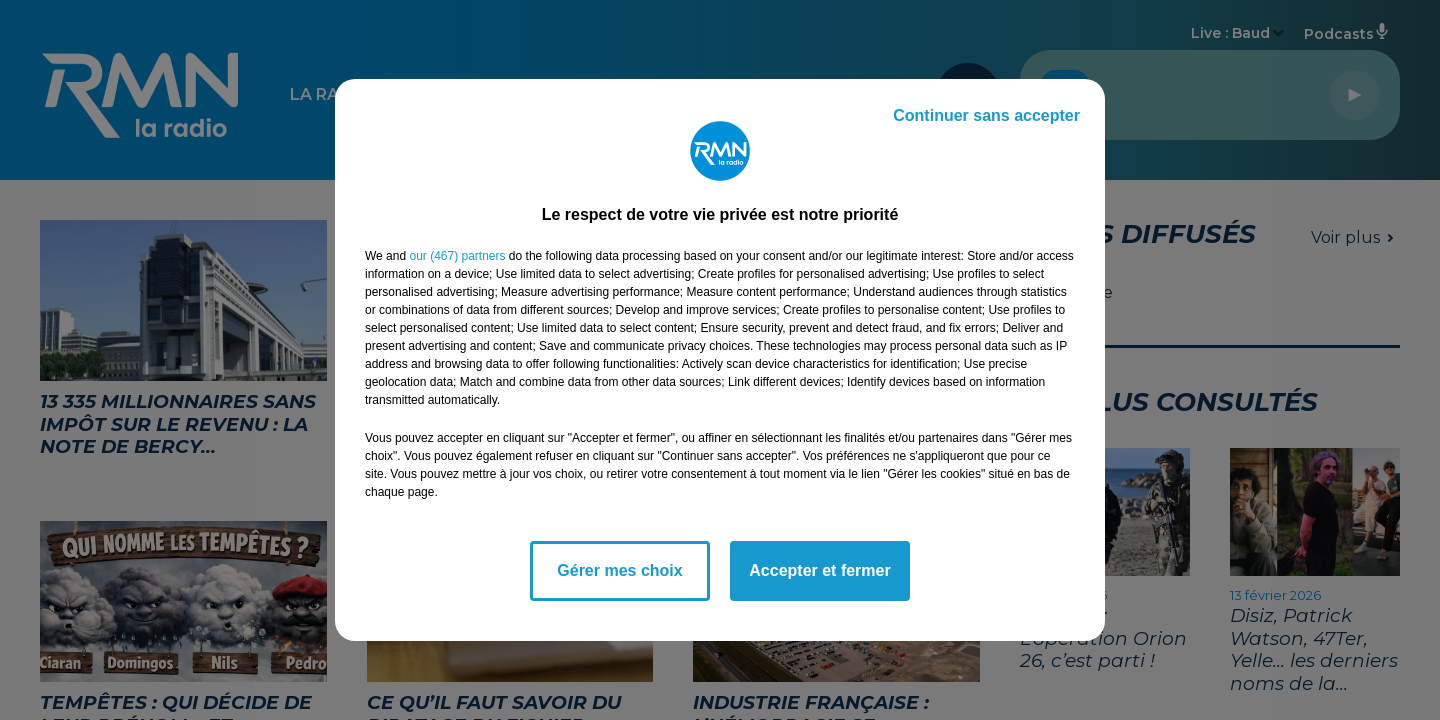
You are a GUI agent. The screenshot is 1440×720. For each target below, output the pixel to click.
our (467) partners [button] (457, 256)
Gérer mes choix (619, 570)
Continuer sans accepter (986, 115)
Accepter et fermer (819, 570)
